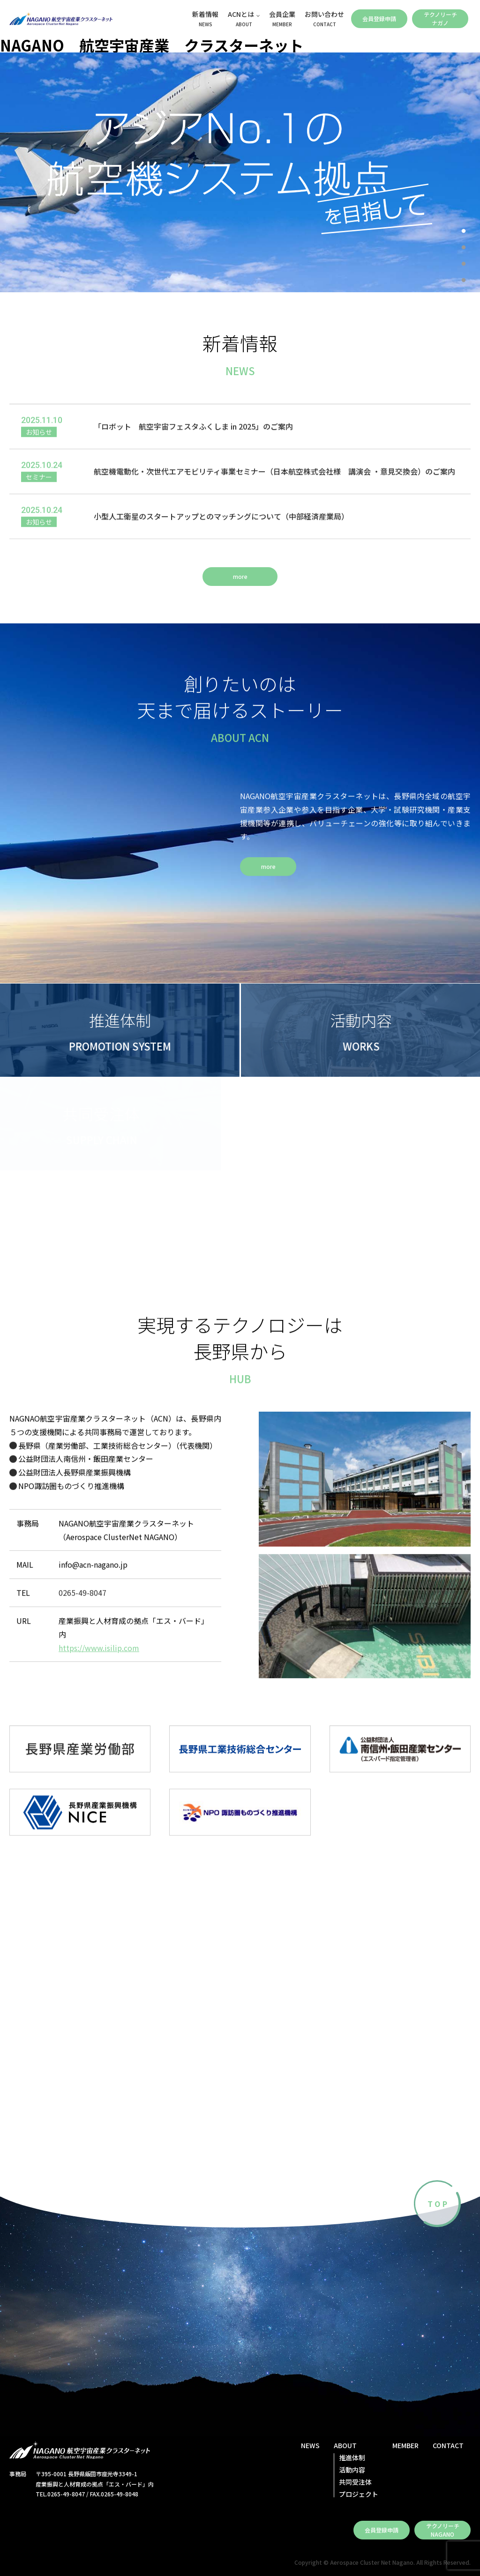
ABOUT (345, 2445)
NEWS (310, 2445)
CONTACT (448, 2445)
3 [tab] (463, 264)
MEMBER (405, 2445)
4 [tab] (463, 280)
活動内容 (352, 2469)
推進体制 (352, 2457)
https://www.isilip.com (99, 1655)
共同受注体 (355, 2482)
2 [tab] (463, 247)
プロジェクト (358, 2494)
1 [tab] (463, 231)
